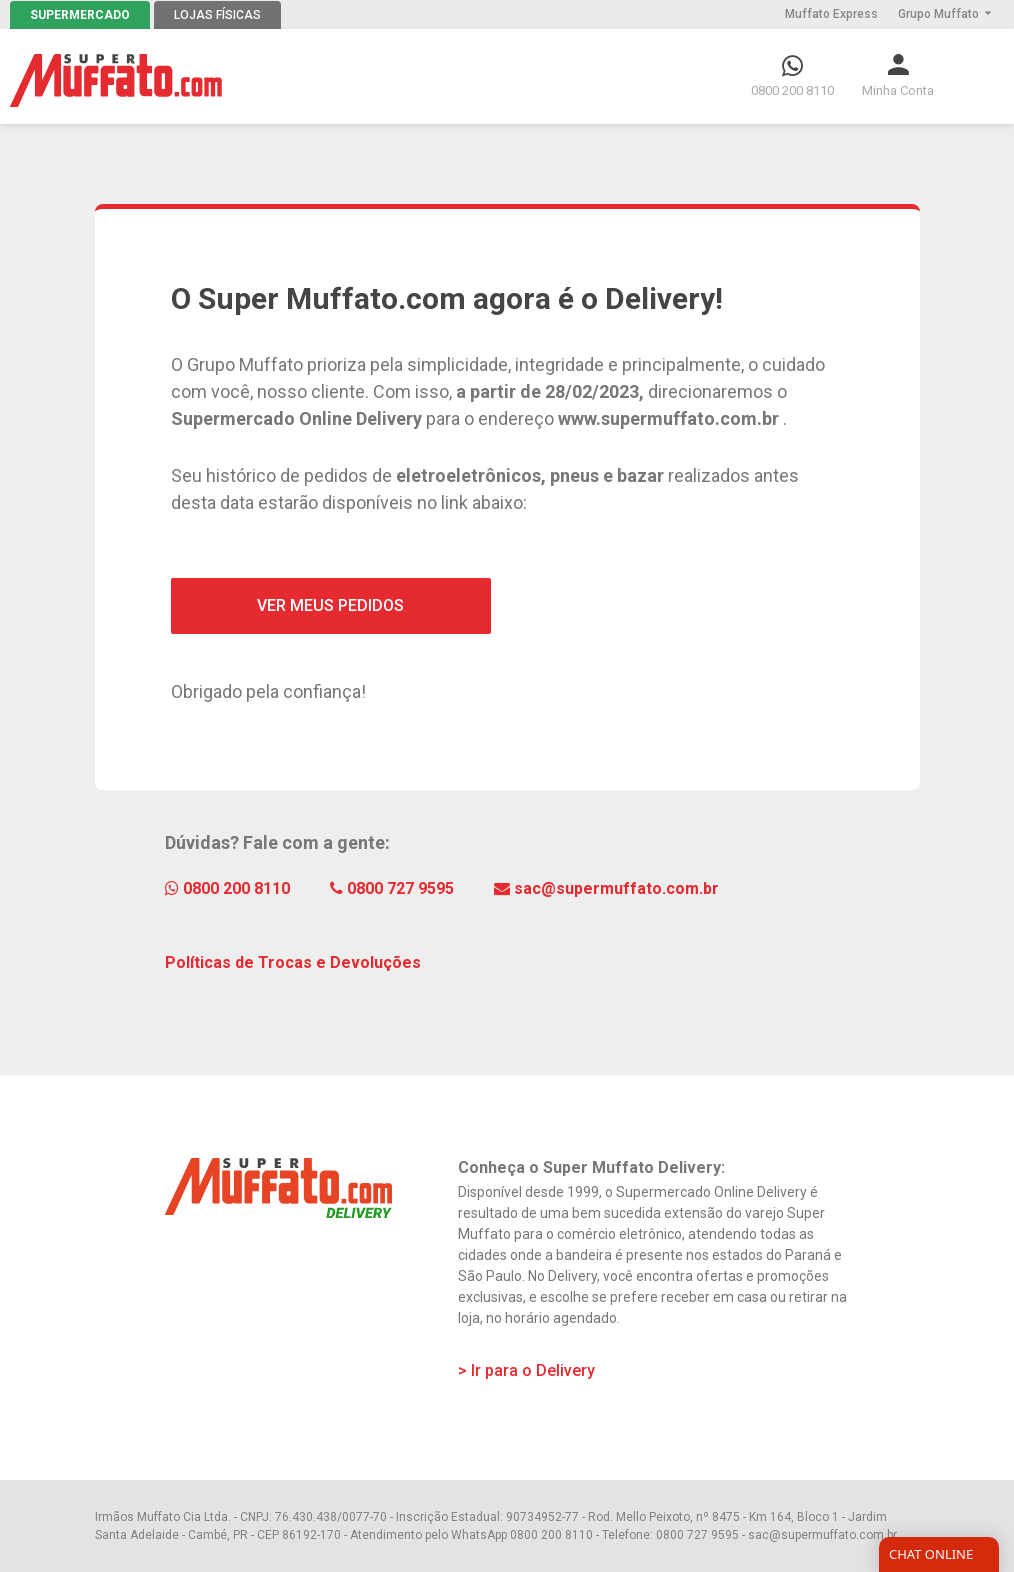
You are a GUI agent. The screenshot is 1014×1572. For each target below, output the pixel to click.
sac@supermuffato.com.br (606, 888)
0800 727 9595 (392, 888)
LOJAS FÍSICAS (217, 15)
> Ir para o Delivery (526, 1370)
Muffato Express (831, 14)
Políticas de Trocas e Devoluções (293, 962)
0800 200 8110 (227, 888)
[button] (898, 76)
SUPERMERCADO (80, 15)
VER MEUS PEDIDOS (330, 605)
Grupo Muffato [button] (946, 14)
